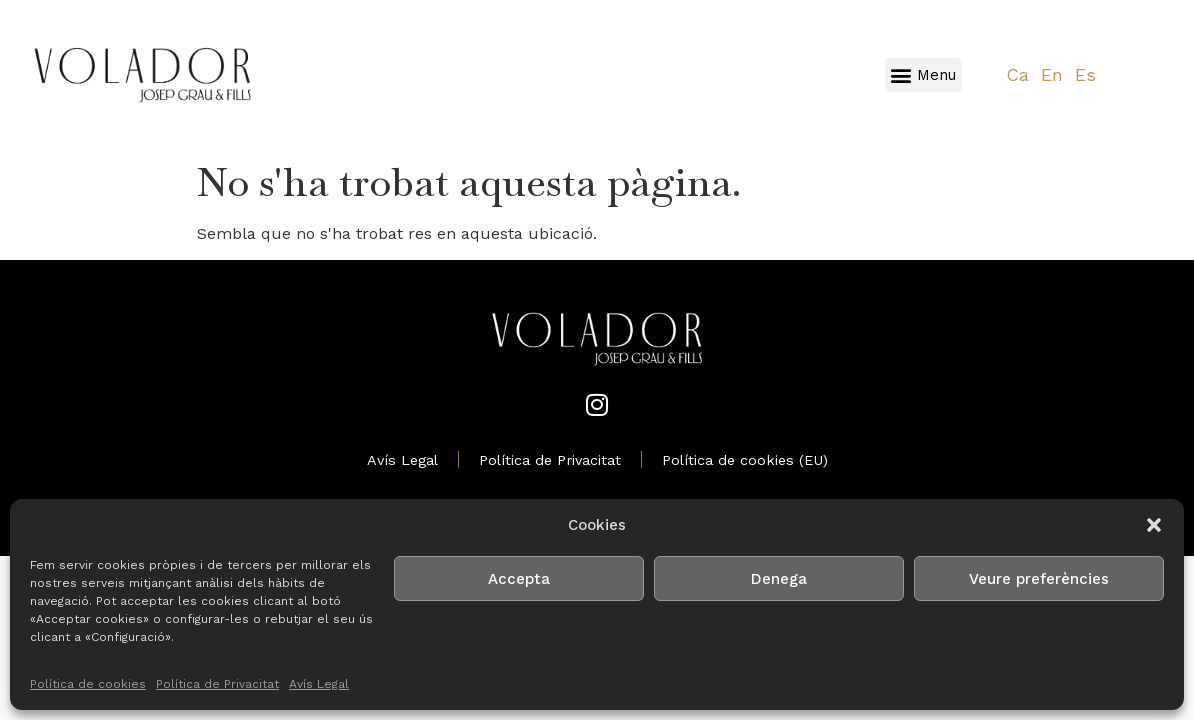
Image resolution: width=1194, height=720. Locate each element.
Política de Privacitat (217, 684)
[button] (1154, 525)
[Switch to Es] (1085, 75)
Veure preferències (1039, 579)
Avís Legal (319, 684)
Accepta (519, 579)
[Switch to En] (1052, 75)
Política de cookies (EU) (745, 460)
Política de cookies (88, 684)
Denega (779, 579)
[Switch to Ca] (1017, 75)
